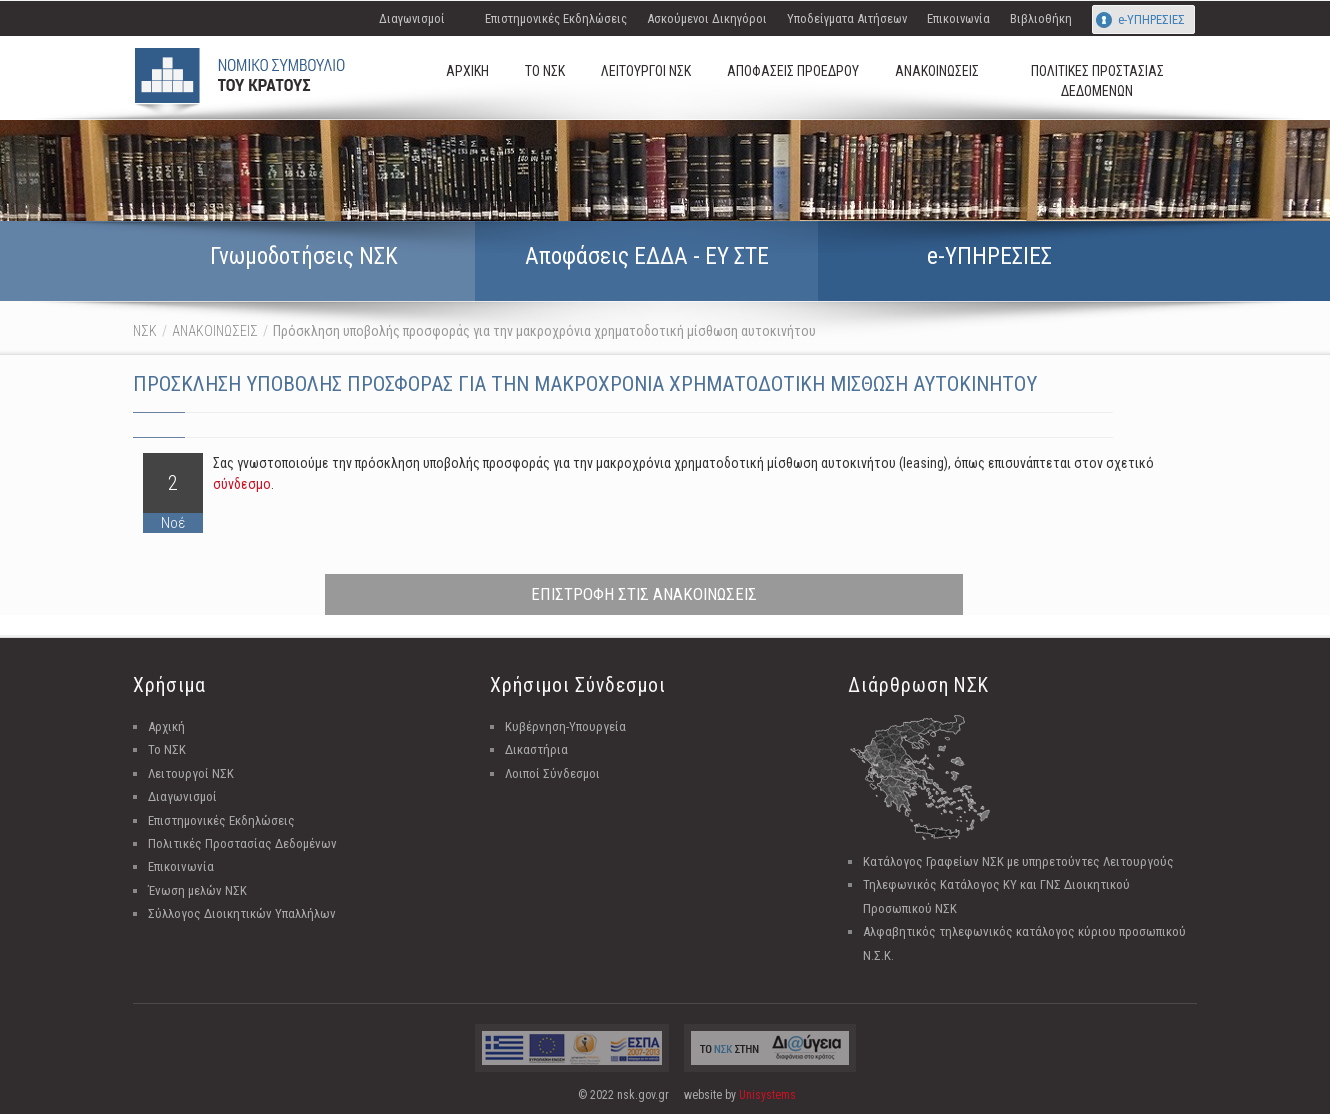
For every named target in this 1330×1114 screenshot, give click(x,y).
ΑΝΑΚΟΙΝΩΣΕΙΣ (215, 331)
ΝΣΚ (145, 331)
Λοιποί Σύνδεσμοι (552, 773)
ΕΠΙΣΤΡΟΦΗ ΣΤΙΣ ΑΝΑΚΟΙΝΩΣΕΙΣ (644, 594)
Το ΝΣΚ (167, 749)
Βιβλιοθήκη (1041, 18)
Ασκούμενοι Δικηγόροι (707, 18)
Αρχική (166, 726)
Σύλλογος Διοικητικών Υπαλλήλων (242, 913)
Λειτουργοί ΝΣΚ (191, 773)
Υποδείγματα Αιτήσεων (847, 18)
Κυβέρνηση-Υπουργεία (565, 726)
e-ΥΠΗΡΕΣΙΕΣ (1151, 19)
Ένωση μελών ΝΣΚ (197, 890)
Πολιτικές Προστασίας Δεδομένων (242, 843)
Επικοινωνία (958, 18)
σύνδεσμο (242, 484)
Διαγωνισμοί (412, 18)
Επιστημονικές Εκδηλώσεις (556, 18)
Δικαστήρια (536, 749)
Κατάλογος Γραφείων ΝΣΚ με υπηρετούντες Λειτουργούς (1018, 861)
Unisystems (767, 1095)
